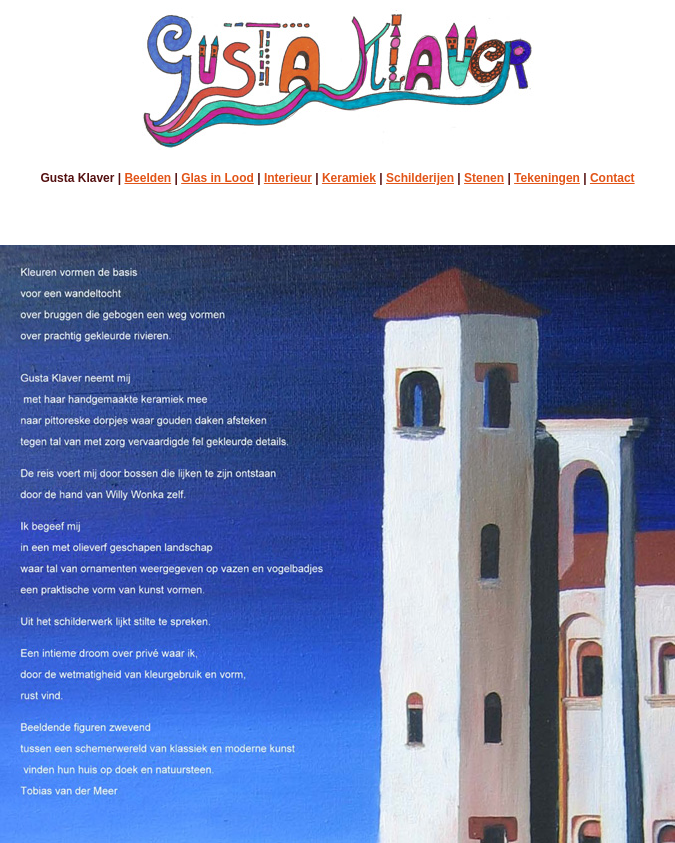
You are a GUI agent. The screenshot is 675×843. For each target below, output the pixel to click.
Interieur (288, 178)
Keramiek (349, 178)
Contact (612, 178)
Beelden (147, 178)
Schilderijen (420, 178)
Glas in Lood (217, 178)
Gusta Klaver (77, 178)
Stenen (484, 178)
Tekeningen (547, 178)
